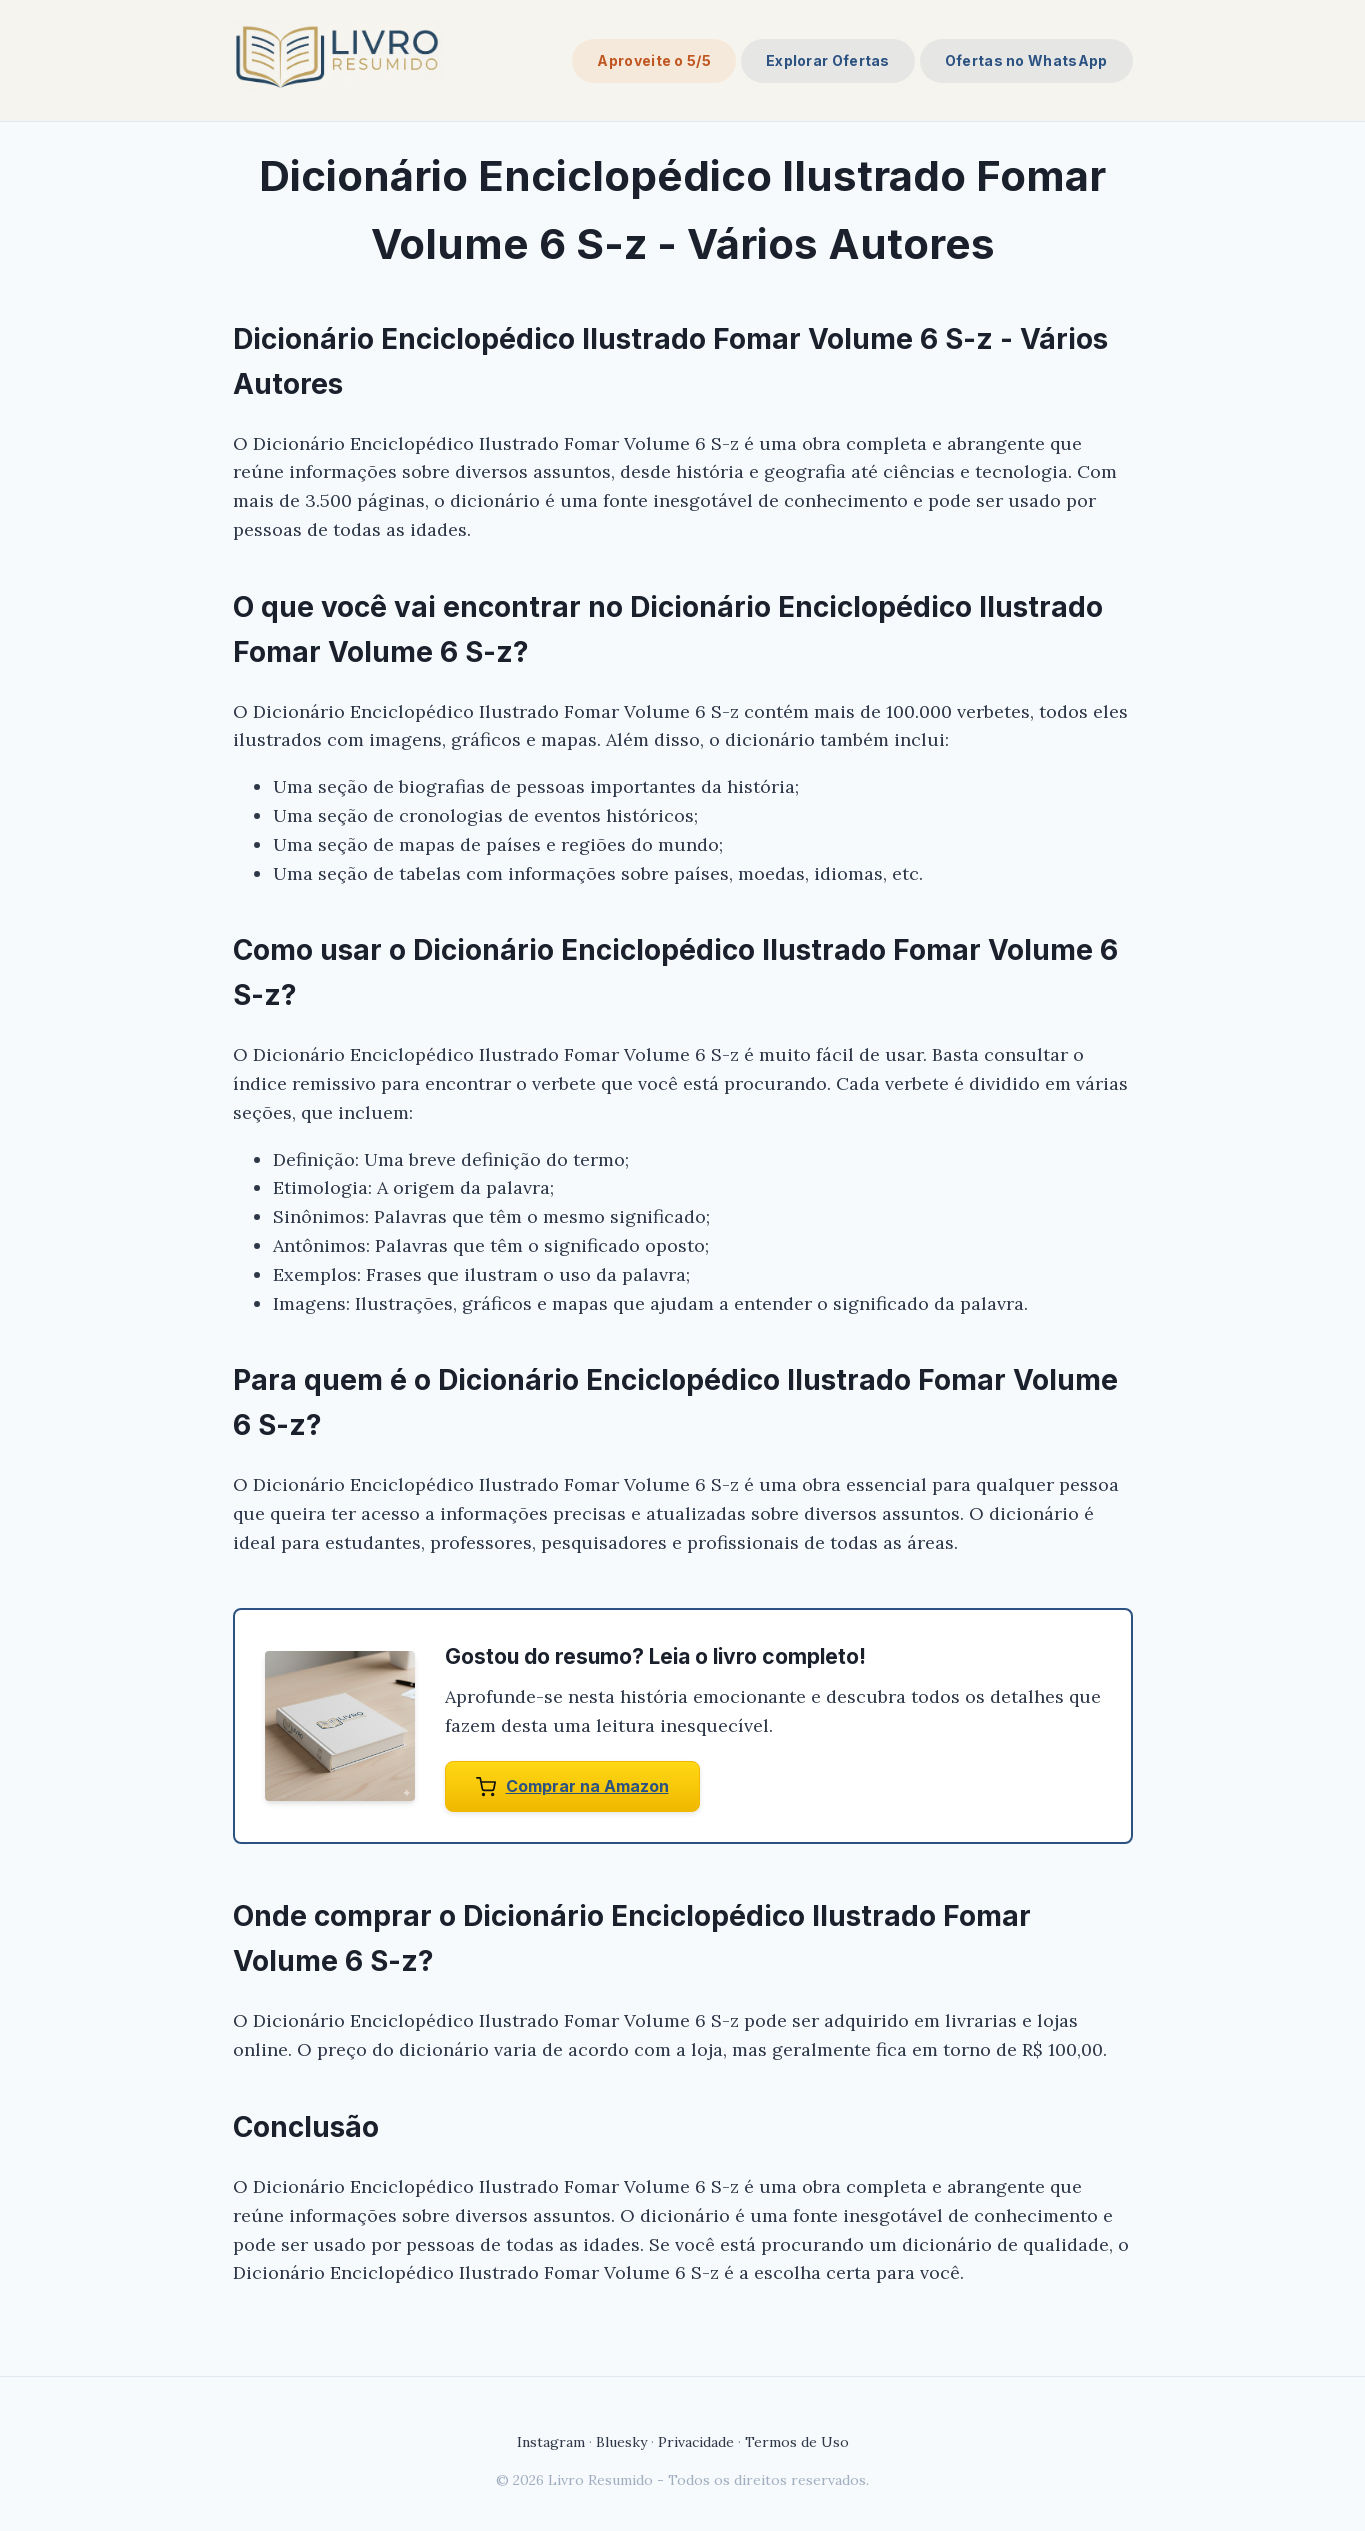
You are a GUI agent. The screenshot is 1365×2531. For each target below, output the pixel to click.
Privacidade (696, 2442)
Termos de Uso (797, 2442)
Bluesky (621, 2442)
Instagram (551, 2442)
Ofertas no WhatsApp (1026, 60)
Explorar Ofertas (828, 60)
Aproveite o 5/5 (654, 60)
